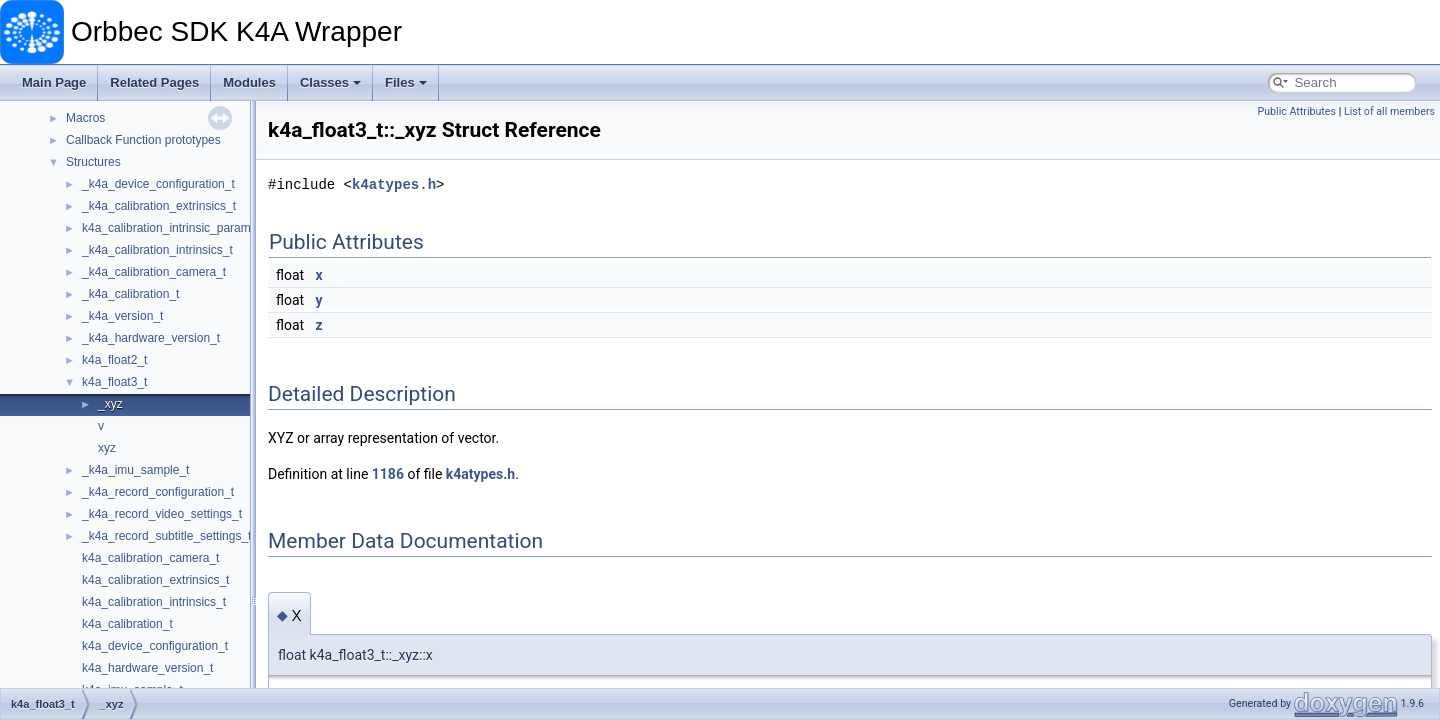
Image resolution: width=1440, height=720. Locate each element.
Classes (330, 82)
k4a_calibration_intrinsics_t (154, 602)
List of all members (1389, 111)
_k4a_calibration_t (130, 294)
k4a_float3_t (114, 382)
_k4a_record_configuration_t (158, 492)
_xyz (110, 404)
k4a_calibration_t (127, 624)
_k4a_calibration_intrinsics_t (157, 250)
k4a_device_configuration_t (155, 646)
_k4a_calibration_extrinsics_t (159, 206)
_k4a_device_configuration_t (158, 184)
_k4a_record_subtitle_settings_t (166, 536)
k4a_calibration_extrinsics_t (155, 580)
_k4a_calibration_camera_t (154, 272)
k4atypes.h (394, 184)
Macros (85, 118)
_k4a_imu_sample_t (135, 470)
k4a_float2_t (114, 360)
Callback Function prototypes (143, 140)
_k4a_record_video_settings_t (162, 514)
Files (406, 82)
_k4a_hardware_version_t (151, 338)
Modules (249, 82)
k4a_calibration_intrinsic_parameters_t (184, 228)
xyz (107, 448)
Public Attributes (1296, 111)
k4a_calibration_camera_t (150, 558)
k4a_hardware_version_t (147, 668)
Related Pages (154, 82)
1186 (388, 474)
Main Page (54, 82)
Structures (93, 162)
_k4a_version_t (122, 316)
